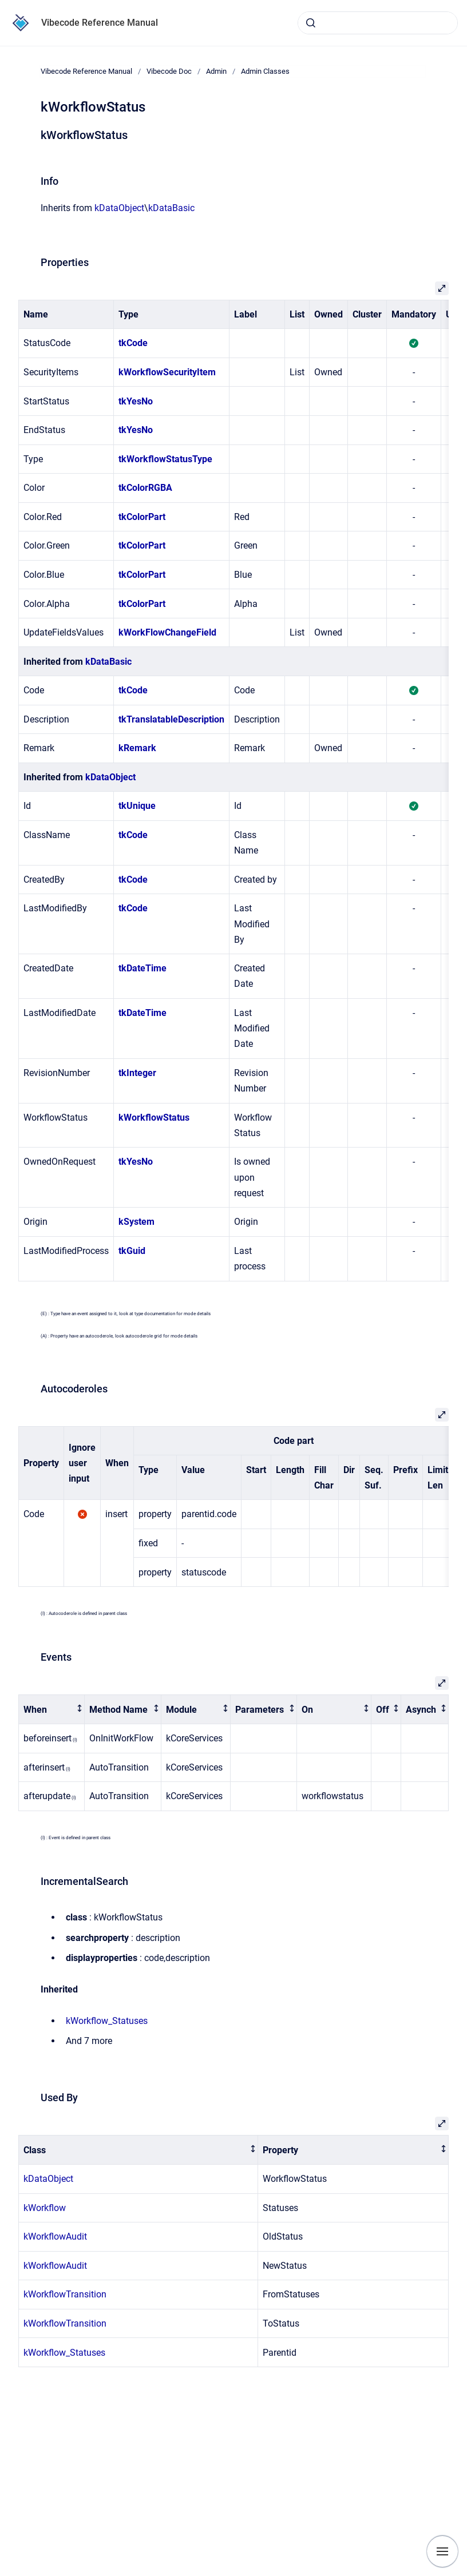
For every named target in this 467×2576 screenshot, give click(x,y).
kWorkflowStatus (153, 1117)
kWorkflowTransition (64, 2294)
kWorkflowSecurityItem (167, 372)
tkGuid (131, 1250)
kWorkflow (44, 2207)
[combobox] (377, 23)
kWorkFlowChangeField (167, 632)
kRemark (137, 748)
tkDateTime (142, 968)
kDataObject (119, 208)
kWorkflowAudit (55, 2236)
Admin (216, 71)
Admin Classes (265, 71)
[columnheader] (52, 1709)
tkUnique (137, 805)
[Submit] (311, 23)
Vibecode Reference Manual (99, 22)
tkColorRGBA (145, 487)
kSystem (136, 1221)
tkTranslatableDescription (171, 719)
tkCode (133, 343)
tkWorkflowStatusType (165, 459)
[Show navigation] (442, 2551)
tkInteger (137, 1072)
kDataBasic (171, 208)
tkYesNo (135, 401)
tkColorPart (141, 516)
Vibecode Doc (169, 71)
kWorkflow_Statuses (107, 2020)
